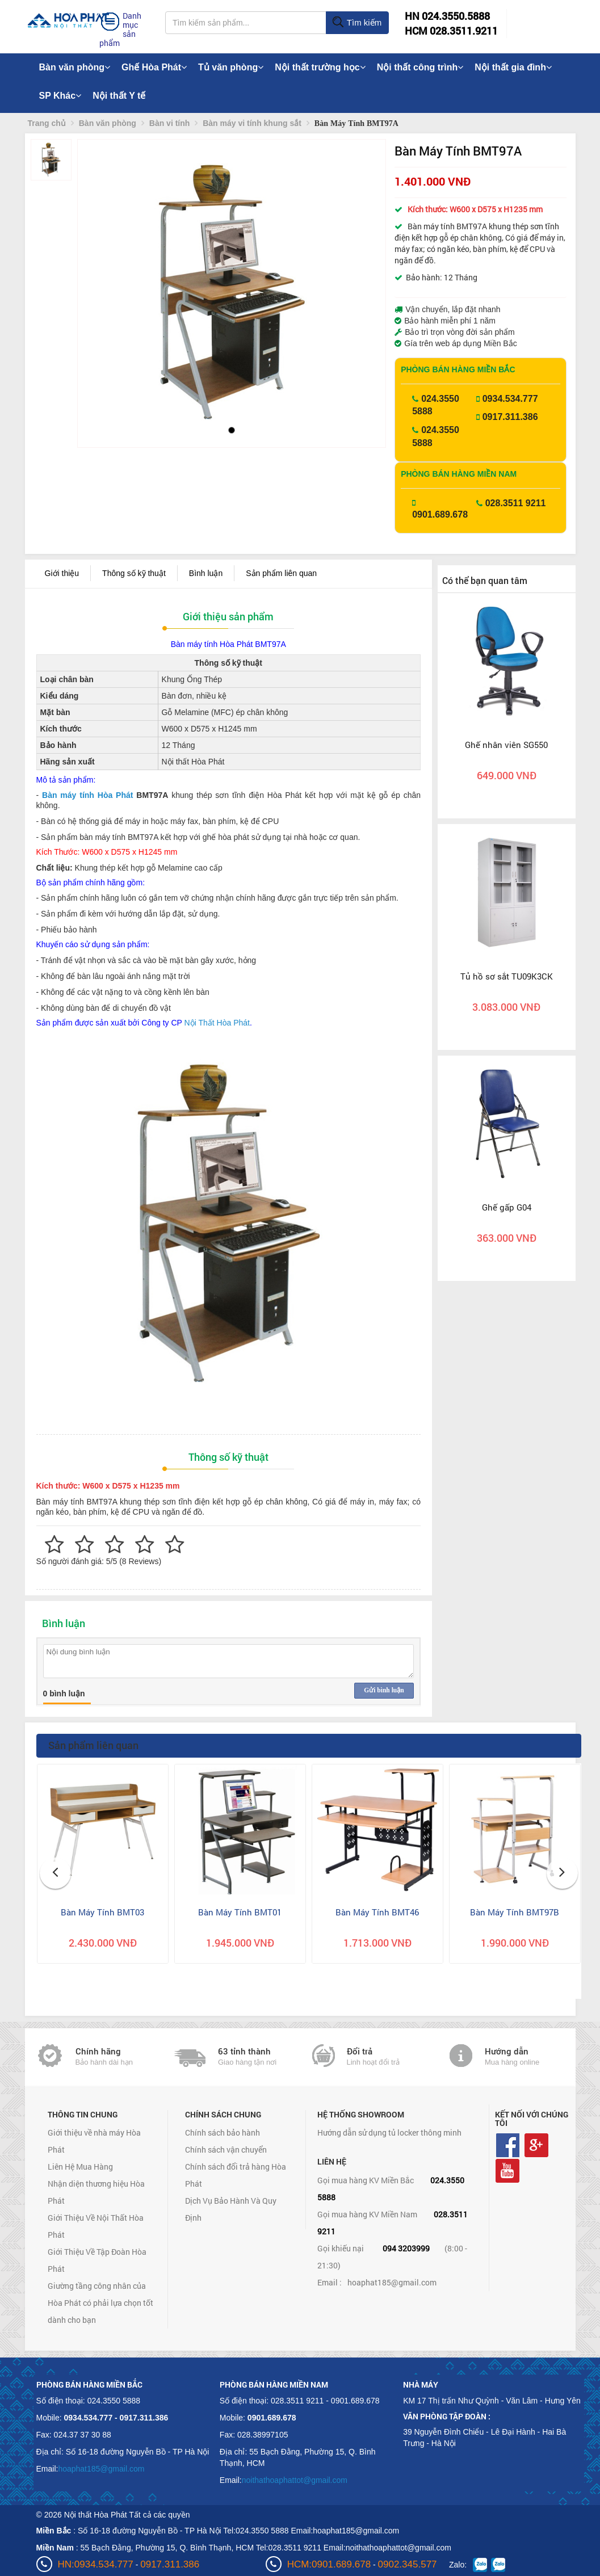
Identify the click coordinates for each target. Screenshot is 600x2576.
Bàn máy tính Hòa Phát (87, 795)
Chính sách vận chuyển (226, 2149)
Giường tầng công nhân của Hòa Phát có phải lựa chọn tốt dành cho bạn (100, 2302)
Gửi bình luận (384, 1690)
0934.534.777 (510, 399)
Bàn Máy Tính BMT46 (377, 1912)
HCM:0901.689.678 (329, 2564)
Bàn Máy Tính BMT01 (240, 1912)
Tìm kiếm (356, 22)
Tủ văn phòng (230, 67)
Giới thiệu (62, 573)
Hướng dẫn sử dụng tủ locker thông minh (389, 2132)
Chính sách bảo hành (222, 2132)
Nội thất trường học (320, 67)
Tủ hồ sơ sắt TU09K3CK (506, 976)
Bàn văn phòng (75, 67)
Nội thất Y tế (119, 95)
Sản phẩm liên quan (281, 573)
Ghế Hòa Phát (154, 67)
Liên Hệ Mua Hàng (80, 2166)
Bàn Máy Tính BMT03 (102, 1912)
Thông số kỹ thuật (134, 573)
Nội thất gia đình (513, 67)
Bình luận (206, 573)
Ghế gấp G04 (506, 1207)
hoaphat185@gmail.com (392, 2282)
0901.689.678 (440, 514)
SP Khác (60, 95)
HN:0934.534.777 (95, 2564)
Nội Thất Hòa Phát (217, 1022)
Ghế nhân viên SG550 (506, 744)
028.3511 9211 (515, 503)
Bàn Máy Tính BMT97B (514, 1912)
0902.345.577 (407, 2564)
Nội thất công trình (420, 67)
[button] (95, 278)
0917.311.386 (510, 417)
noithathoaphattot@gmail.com (294, 2480)
